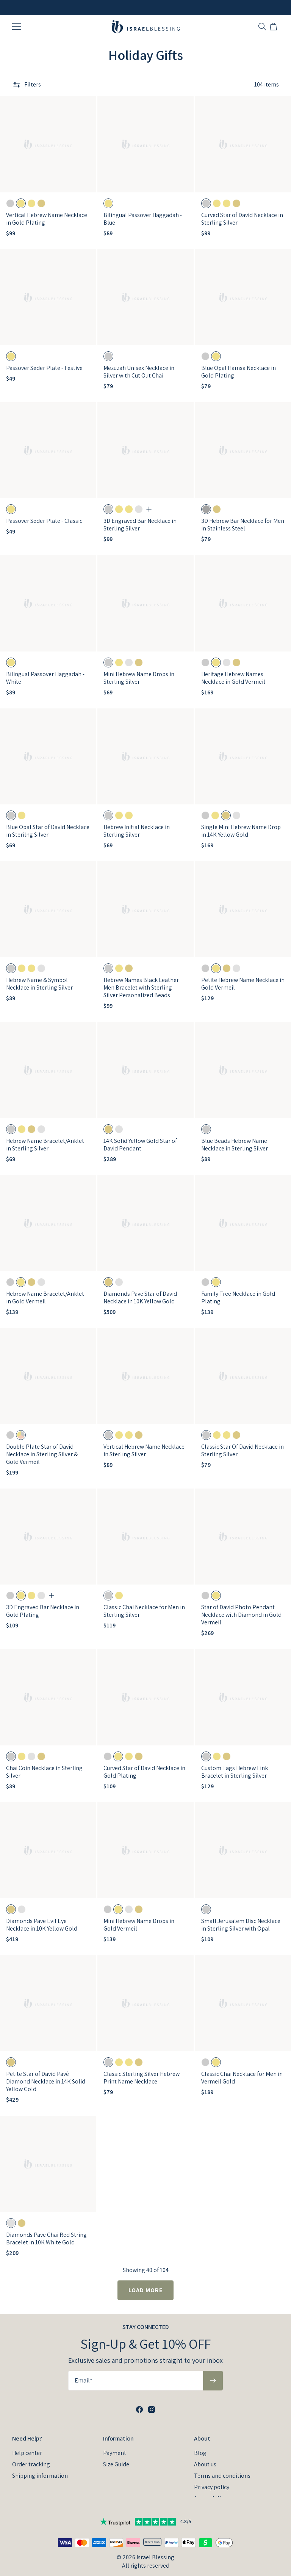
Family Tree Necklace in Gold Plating (238, 1289)
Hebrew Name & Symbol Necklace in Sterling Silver (39, 975)
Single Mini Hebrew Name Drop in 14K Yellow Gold (241, 822)
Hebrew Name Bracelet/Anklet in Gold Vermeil (45, 1289)
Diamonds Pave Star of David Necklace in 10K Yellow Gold (140, 1289)
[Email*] (136, 2370)
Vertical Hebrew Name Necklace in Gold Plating (46, 210)
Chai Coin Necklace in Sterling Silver (44, 1763)
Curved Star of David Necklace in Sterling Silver (242, 210)
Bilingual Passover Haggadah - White (45, 669)
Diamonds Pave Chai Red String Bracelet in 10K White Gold (46, 2230)
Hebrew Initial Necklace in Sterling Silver (136, 822)
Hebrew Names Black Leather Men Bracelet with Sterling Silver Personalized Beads (141, 978)
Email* (83, 2370)
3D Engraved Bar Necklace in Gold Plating (42, 1602)
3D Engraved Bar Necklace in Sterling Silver (140, 516)
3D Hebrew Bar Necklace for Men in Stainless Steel (242, 516)
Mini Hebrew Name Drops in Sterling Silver (138, 669)
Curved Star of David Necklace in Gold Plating (144, 1763)
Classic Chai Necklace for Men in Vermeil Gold (242, 2069)
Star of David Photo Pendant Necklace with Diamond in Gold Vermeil (241, 1606)
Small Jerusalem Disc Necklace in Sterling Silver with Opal (240, 1916)
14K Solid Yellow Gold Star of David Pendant (140, 1136)
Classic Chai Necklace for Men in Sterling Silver (144, 1602)
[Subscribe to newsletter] (213, 2370)
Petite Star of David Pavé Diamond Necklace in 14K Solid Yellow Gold (45, 2073)
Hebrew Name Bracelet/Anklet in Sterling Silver (45, 1136)
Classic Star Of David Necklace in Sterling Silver (242, 1441)
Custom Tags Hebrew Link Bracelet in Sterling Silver (234, 1763)
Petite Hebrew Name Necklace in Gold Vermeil (243, 975)
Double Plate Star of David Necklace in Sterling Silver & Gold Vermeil (42, 1445)
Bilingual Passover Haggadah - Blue (142, 210)
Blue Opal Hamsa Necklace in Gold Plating (238, 363)
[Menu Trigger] (16, 26)
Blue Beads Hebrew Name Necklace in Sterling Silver (234, 1136)
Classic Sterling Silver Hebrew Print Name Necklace (141, 2069)
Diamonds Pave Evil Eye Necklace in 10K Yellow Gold (41, 1916)
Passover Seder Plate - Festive (44, 359)
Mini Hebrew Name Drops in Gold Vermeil (138, 1916)
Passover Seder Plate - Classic (44, 512)
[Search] (262, 26)
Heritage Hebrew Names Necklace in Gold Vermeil (233, 669)
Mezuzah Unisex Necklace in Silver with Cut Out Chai (138, 363)
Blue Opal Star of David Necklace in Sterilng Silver (47, 822)
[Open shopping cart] (274, 26)
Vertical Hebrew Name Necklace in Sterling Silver (144, 1441)
